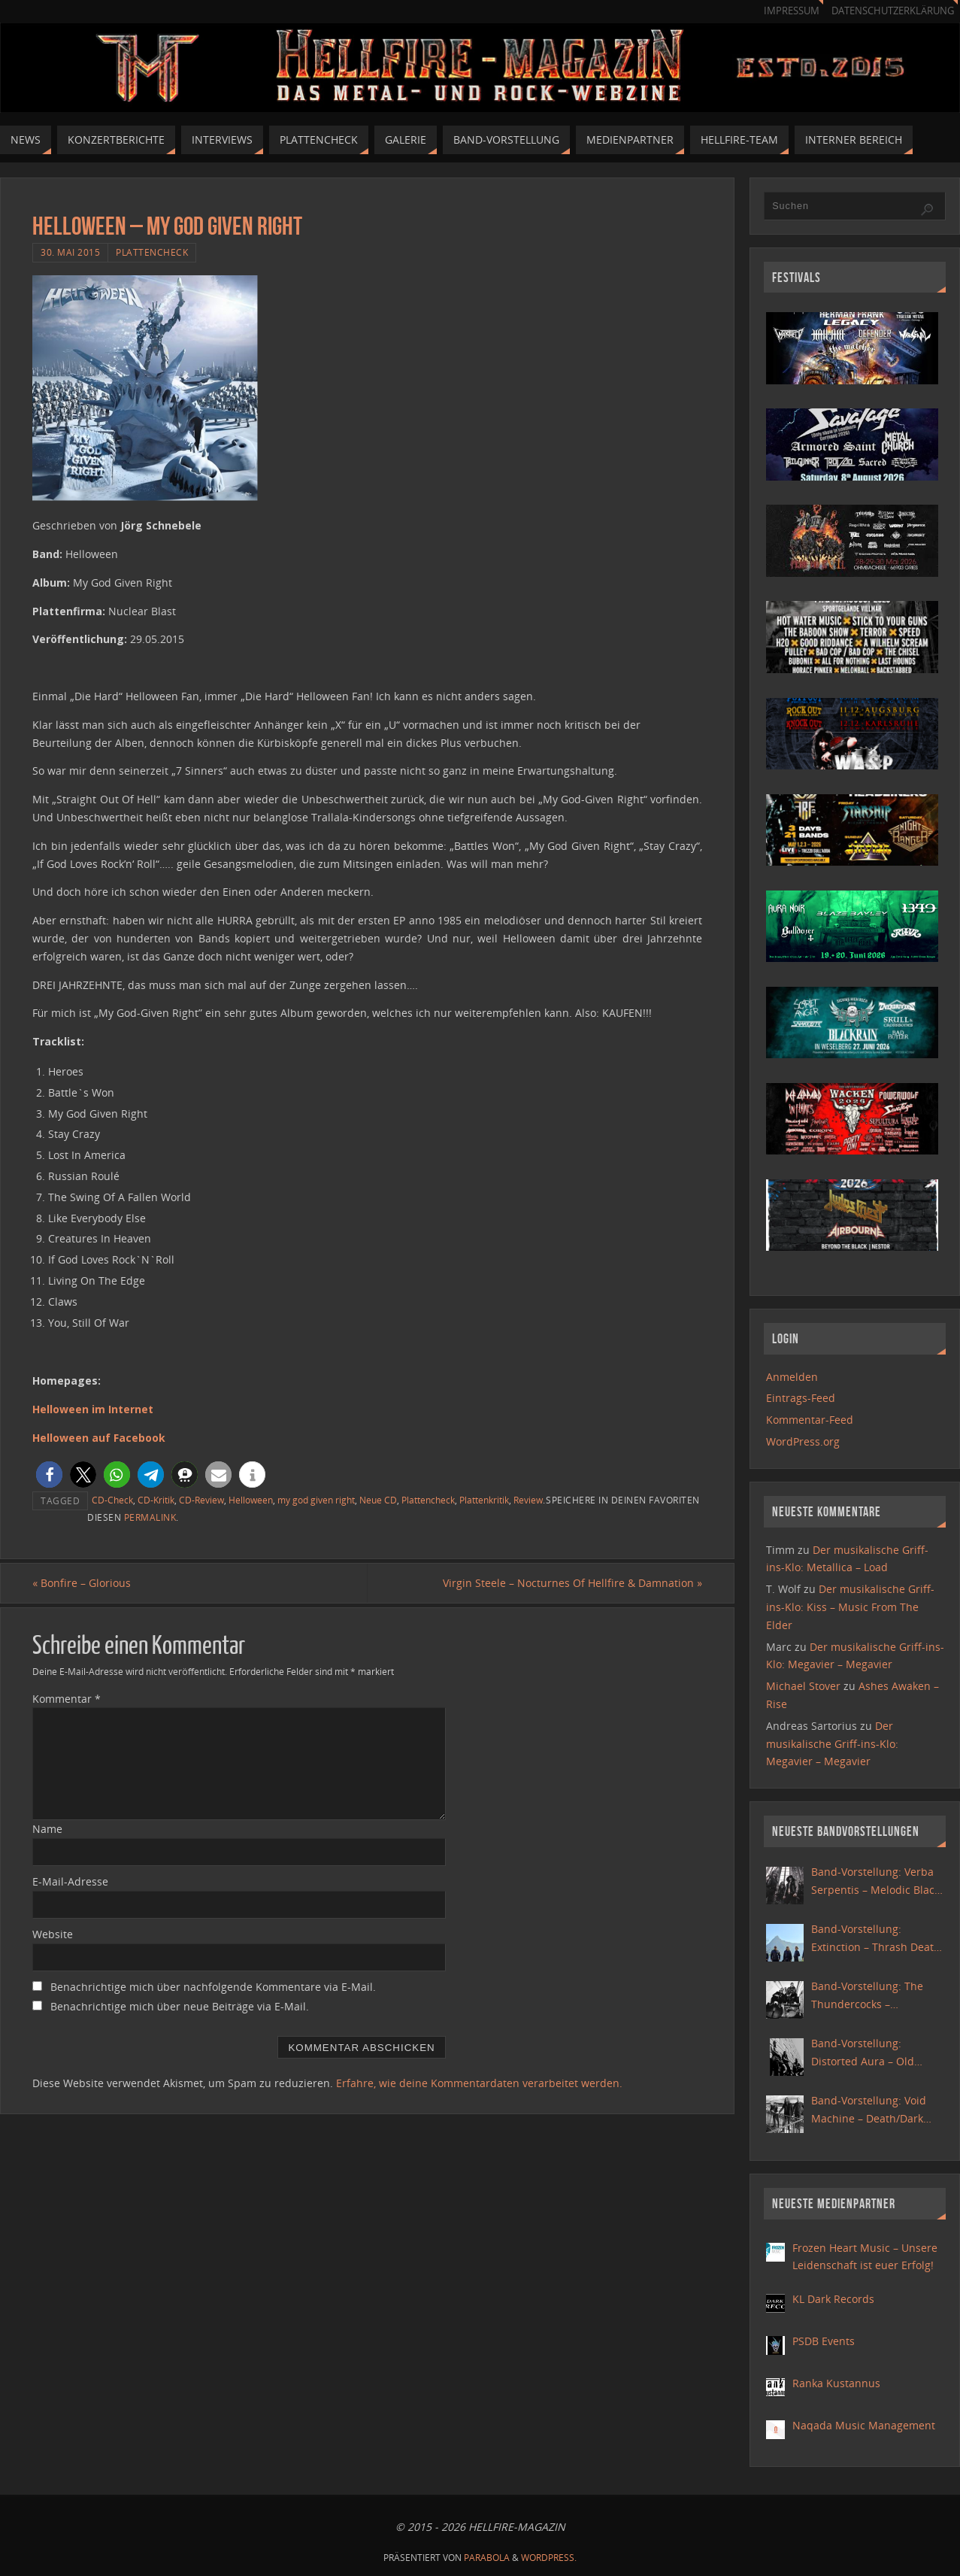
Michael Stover (803, 1686)
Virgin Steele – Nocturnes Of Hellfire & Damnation (572, 1583)
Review (528, 1500)
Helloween (251, 1500)
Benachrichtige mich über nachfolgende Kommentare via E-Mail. (213, 1987)
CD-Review (201, 1500)
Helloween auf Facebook (98, 1438)
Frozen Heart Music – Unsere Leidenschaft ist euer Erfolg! (864, 2257)
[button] (49, 1474)
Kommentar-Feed (809, 1419)
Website (52, 1934)
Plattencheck (152, 252)
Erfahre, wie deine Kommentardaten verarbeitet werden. (479, 2083)
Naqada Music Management (863, 2425)
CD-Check (112, 1500)
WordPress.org (803, 1441)
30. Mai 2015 (70, 252)
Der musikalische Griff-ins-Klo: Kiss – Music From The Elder (850, 1607)
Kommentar (66, 1699)
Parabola (487, 2557)
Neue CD (378, 1500)
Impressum (791, 11)
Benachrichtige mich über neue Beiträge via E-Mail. (179, 2006)
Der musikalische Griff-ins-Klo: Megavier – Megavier (832, 1744)
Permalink (150, 1517)
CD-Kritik (156, 1500)
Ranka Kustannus (836, 2383)
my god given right (316, 1500)
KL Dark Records (833, 2299)
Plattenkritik (484, 1500)
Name (47, 1829)
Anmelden (792, 1377)
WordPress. (549, 2557)
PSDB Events (823, 2341)
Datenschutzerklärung (892, 11)
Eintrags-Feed (800, 1398)
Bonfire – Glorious (81, 1583)
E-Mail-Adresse (70, 1881)
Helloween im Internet (92, 1409)
